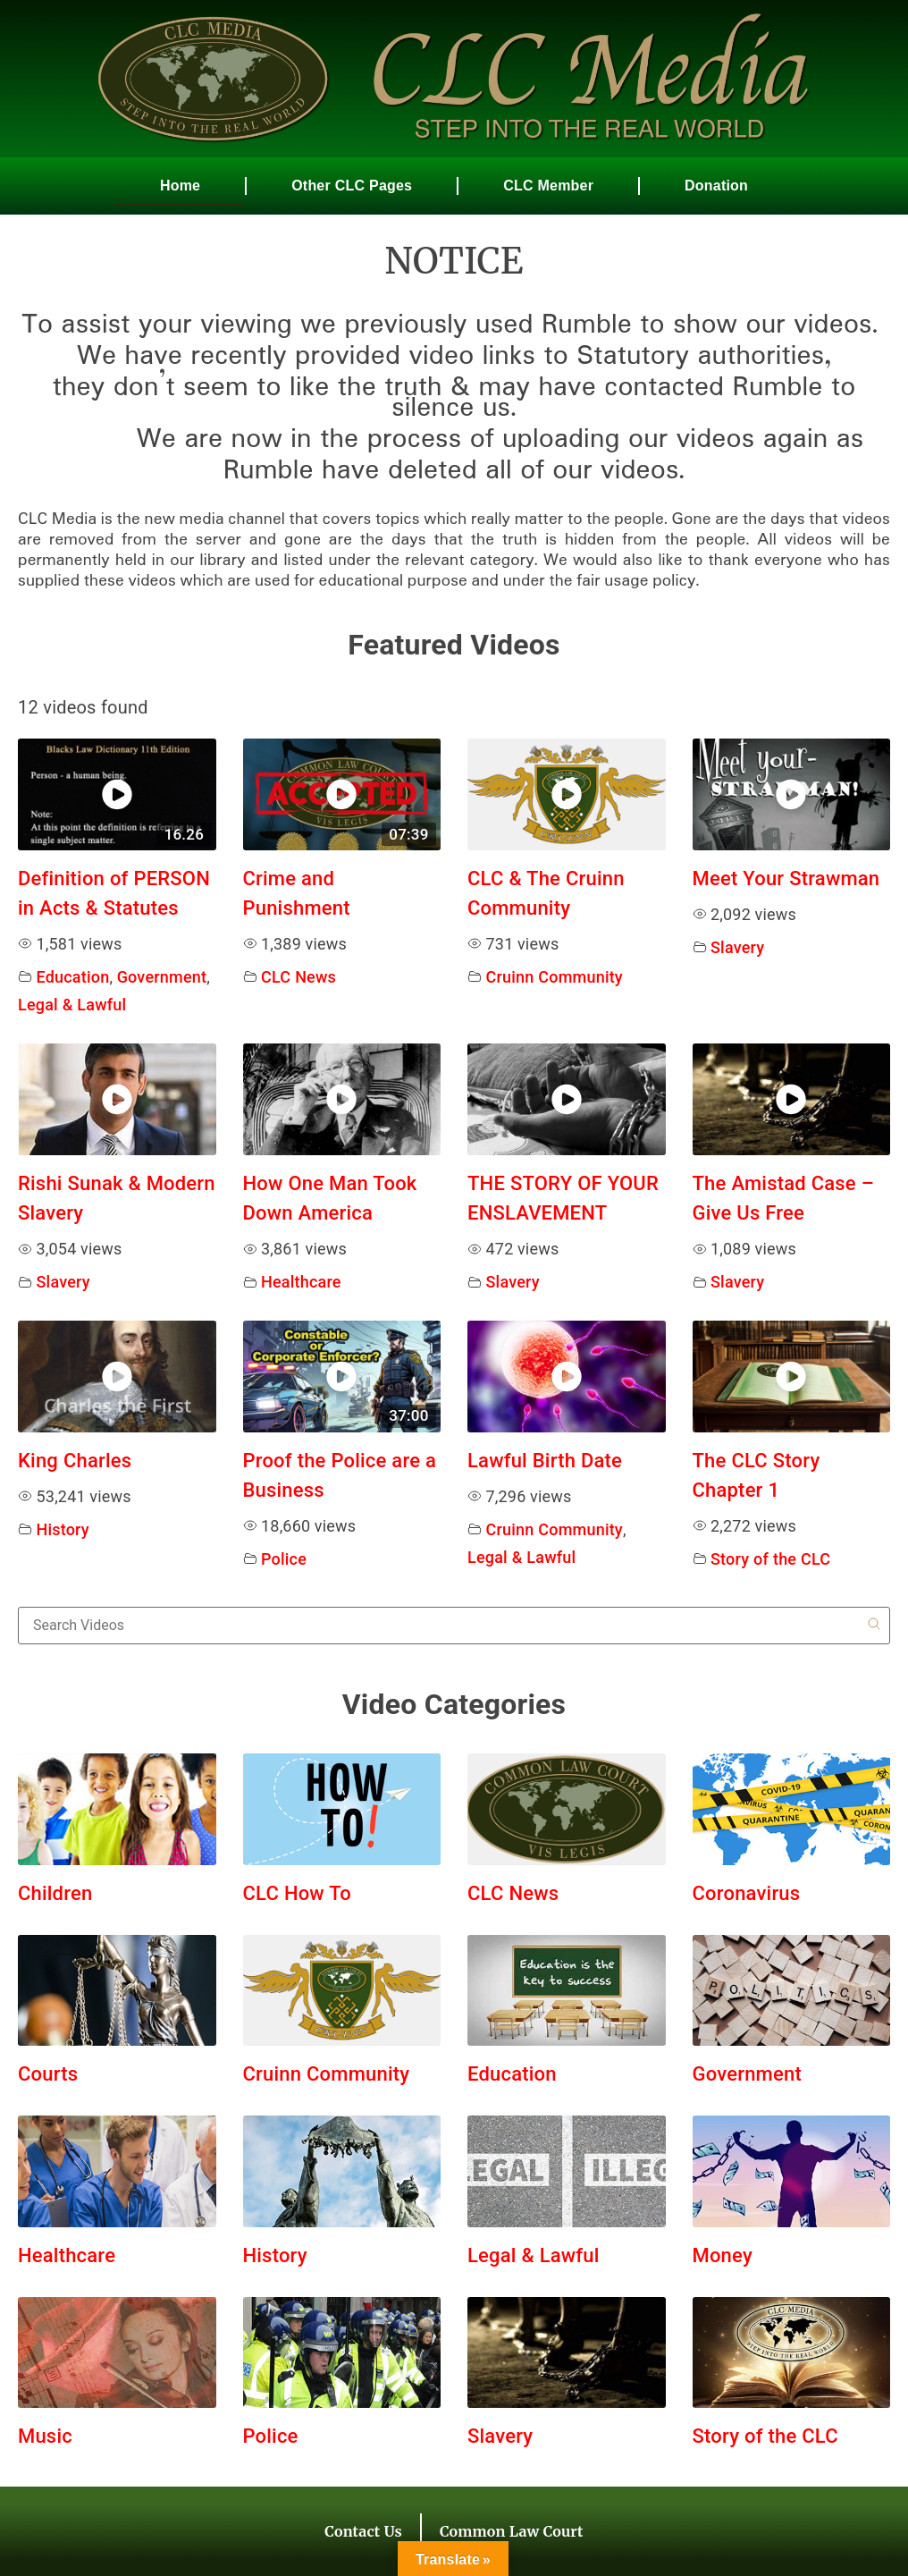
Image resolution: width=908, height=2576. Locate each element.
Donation (716, 185)
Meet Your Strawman (786, 878)
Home (180, 185)
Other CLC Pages (351, 185)
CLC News (298, 976)
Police (284, 1559)
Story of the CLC (770, 1559)
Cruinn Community (554, 976)
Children (55, 1893)
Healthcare (301, 1281)
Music (45, 2436)
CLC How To (297, 1893)
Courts (48, 2074)
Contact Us (363, 2531)
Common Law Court (512, 2531)
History (63, 1529)
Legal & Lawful (72, 1004)
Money (722, 2255)
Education (73, 976)
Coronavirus (747, 1893)
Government (162, 976)
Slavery (737, 947)
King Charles (74, 1460)
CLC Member (548, 185)
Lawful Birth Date (544, 1460)
